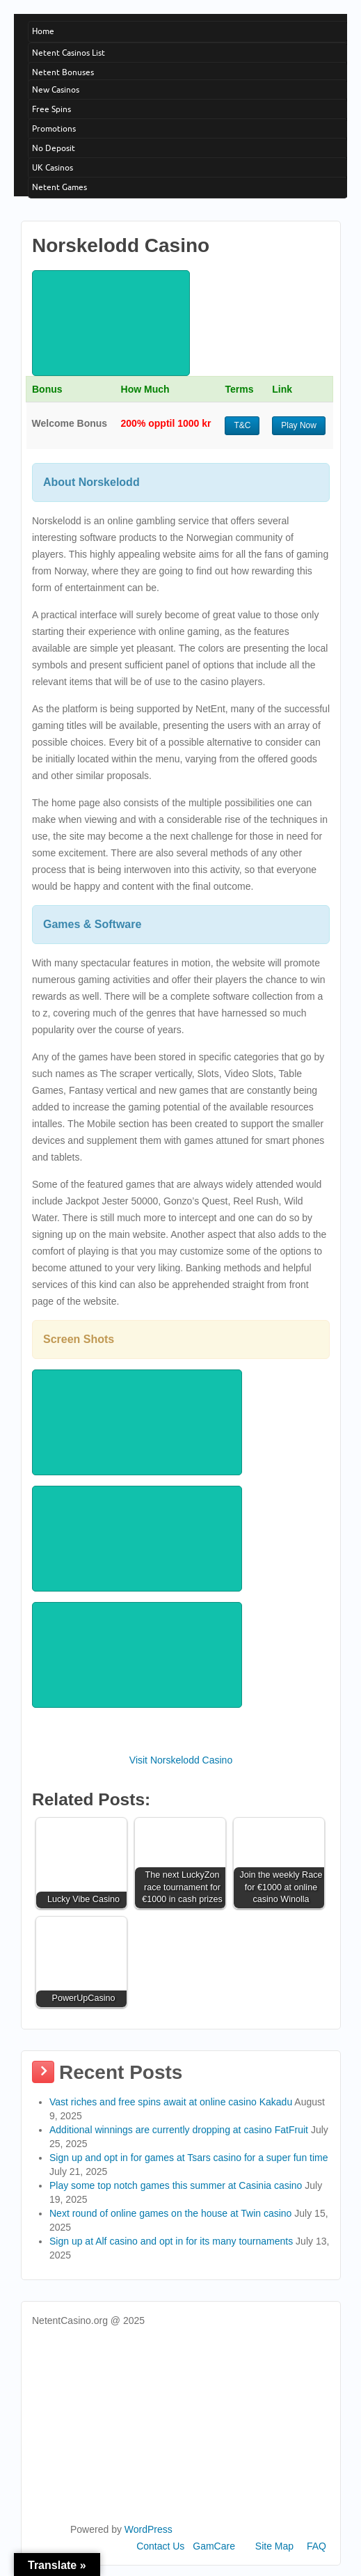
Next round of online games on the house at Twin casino (170, 2213)
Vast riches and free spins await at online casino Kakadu (170, 2101)
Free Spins (51, 108)
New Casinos (55, 89)
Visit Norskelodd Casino (180, 1760)
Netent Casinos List (68, 52)
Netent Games (59, 186)
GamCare (214, 2546)
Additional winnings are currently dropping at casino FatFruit (178, 2129)
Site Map (274, 2546)
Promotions (54, 128)
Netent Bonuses (63, 72)
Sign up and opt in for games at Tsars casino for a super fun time (188, 2157)
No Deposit (53, 147)
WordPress (149, 2529)
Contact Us (160, 2546)
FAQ (316, 2546)
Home (43, 31)
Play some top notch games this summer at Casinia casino (175, 2185)
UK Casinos (52, 167)
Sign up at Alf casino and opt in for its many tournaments (171, 2241)
